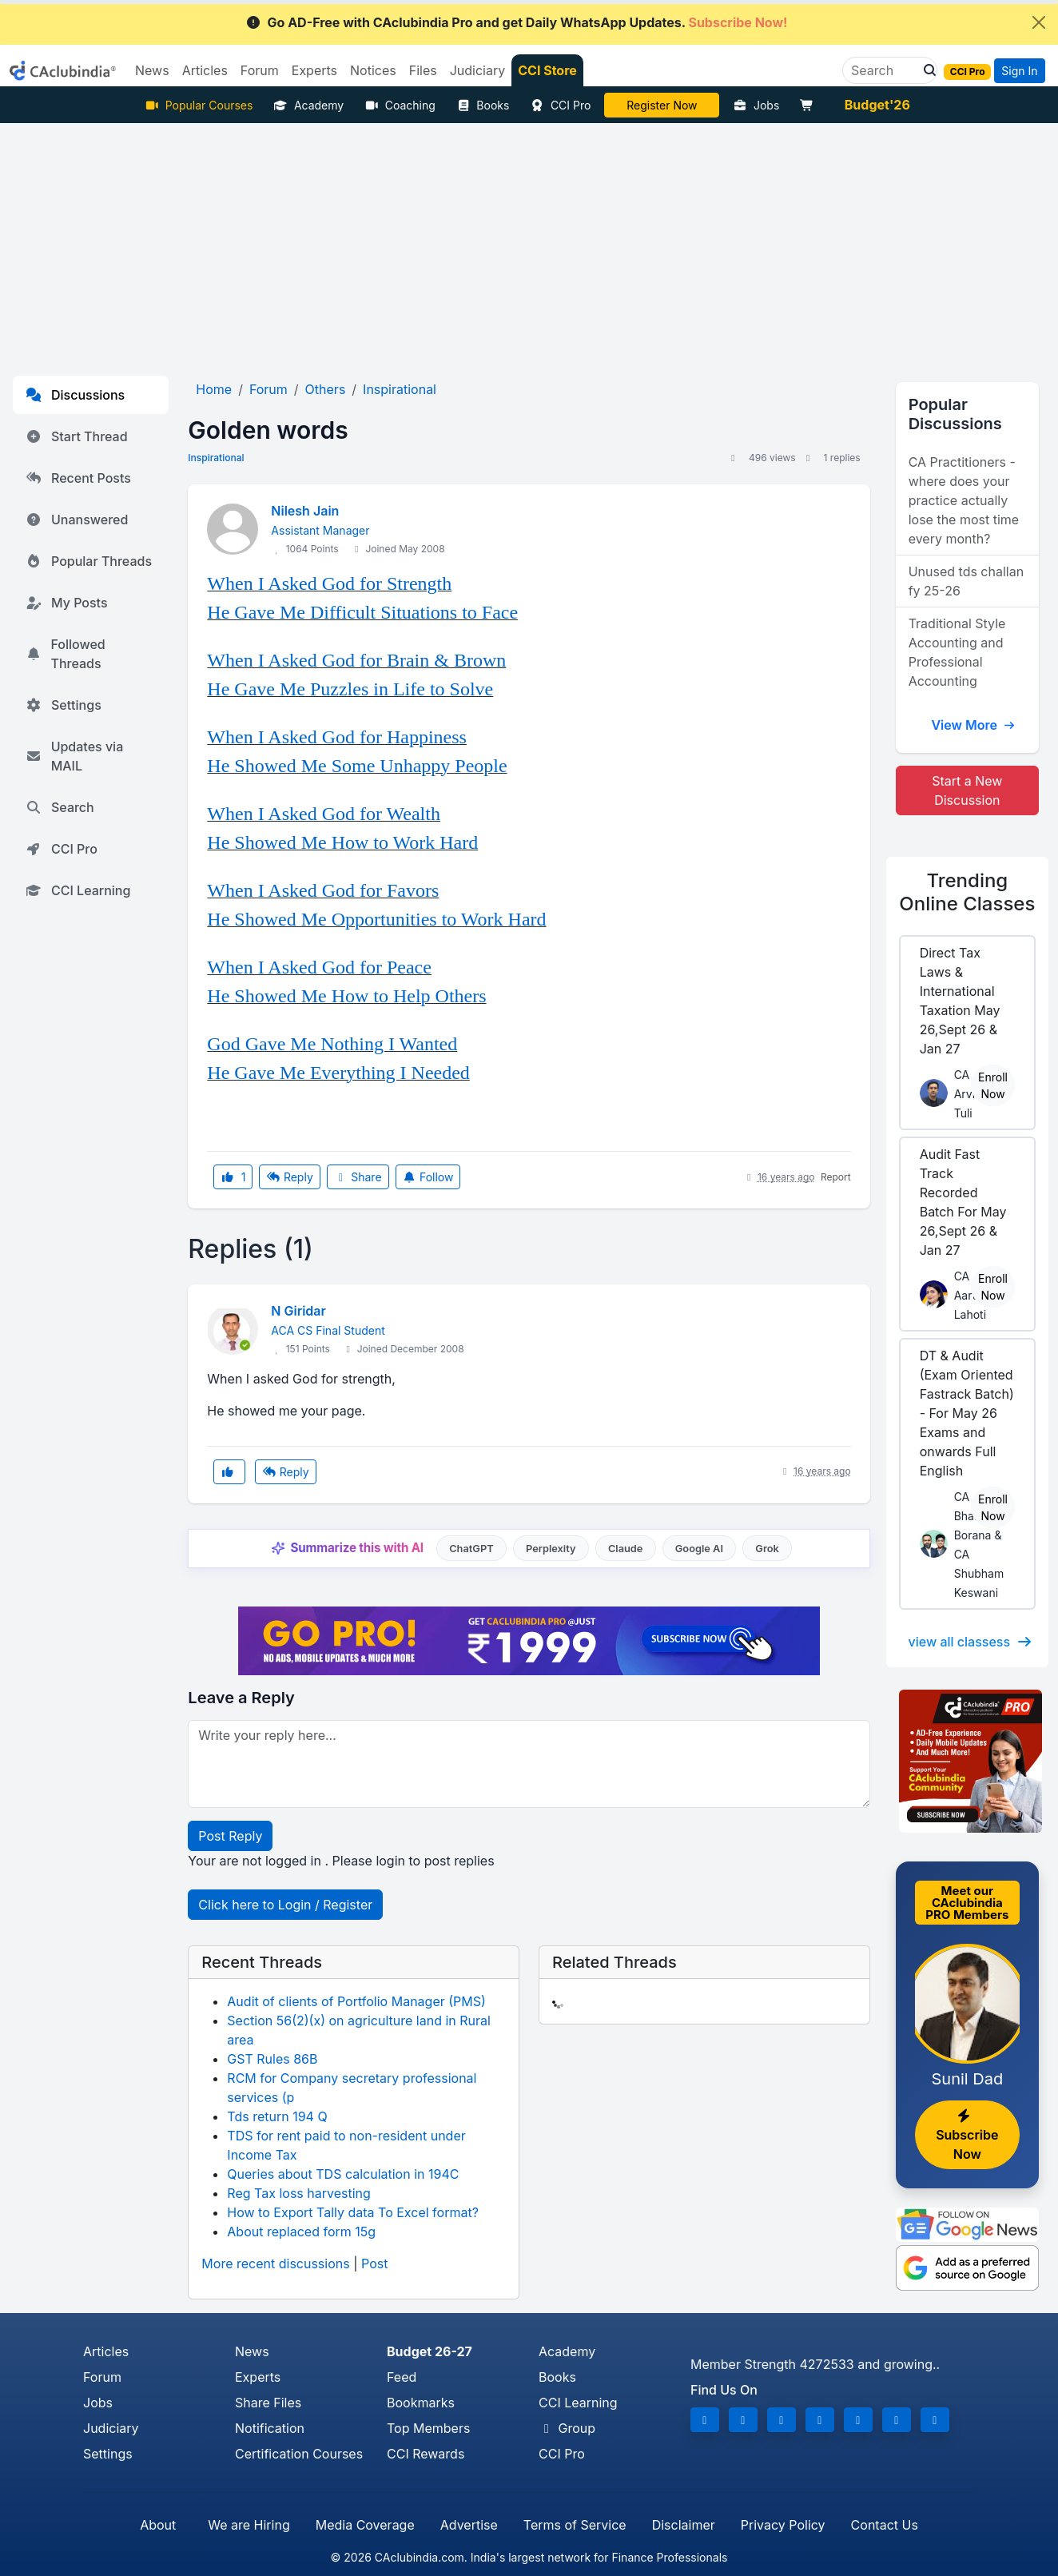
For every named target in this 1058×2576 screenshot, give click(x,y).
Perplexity (551, 1549)
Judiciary (111, 2428)
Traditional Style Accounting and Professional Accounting (957, 652)
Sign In (1019, 71)
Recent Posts (78, 478)
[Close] (1039, 22)
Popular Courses (199, 105)
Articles (106, 2351)
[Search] (883, 70)
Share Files (268, 2403)
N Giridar (298, 1311)
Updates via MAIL (74, 756)
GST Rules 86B (272, 2059)
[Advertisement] (529, 243)
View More (973, 725)
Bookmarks (421, 2403)
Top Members (428, 2428)
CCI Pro (560, 105)
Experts (257, 2377)
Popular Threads (89, 561)
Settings (63, 705)
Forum (102, 2377)
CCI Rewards (425, 2454)
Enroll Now (993, 1085)
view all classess (971, 1642)
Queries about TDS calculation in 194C (343, 2174)
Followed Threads (65, 653)
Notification (269, 2428)
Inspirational (216, 458)
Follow (428, 1177)
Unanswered (77, 520)
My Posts (67, 603)
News (252, 2351)
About (158, 2525)
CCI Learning (78, 890)
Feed (401, 2377)
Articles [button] (205, 70)
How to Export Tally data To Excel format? (353, 2212)
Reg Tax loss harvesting (298, 2193)
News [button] (152, 70)
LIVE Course (662, 105)
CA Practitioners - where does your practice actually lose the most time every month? (964, 500)
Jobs (756, 105)
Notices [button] (373, 70)
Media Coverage (365, 2525)
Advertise (469, 2525)
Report (836, 1177)
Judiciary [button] (478, 70)
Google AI (699, 1549)
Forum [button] (260, 70)
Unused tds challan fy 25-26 (966, 581)
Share (358, 1177)
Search (60, 807)
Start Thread (77, 436)
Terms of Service (574, 2525)
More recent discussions (275, 2263)
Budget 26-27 (429, 2351)
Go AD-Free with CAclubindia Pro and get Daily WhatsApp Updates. (516, 22)
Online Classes (967, 892)
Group (567, 2428)
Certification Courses (299, 2454)
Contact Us (884, 2525)
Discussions (75, 395)
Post (374, 2263)
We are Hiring (248, 2525)
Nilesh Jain (305, 511)
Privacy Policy (783, 2525)
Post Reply (230, 1836)
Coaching (400, 105)
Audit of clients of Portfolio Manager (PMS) (356, 2001)
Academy (308, 105)
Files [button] (423, 70)
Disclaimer (683, 2525)
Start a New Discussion (967, 790)
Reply (289, 1177)
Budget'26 (877, 105)
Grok (766, 1549)
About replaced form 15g (301, 2232)
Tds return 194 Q (277, 2116)
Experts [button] (314, 70)
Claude (625, 1549)
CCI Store (547, 70)
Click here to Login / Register (285, 1905)
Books (483, 105)
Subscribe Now (967, 2135)
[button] (925, 70)
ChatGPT (471, 1549)
